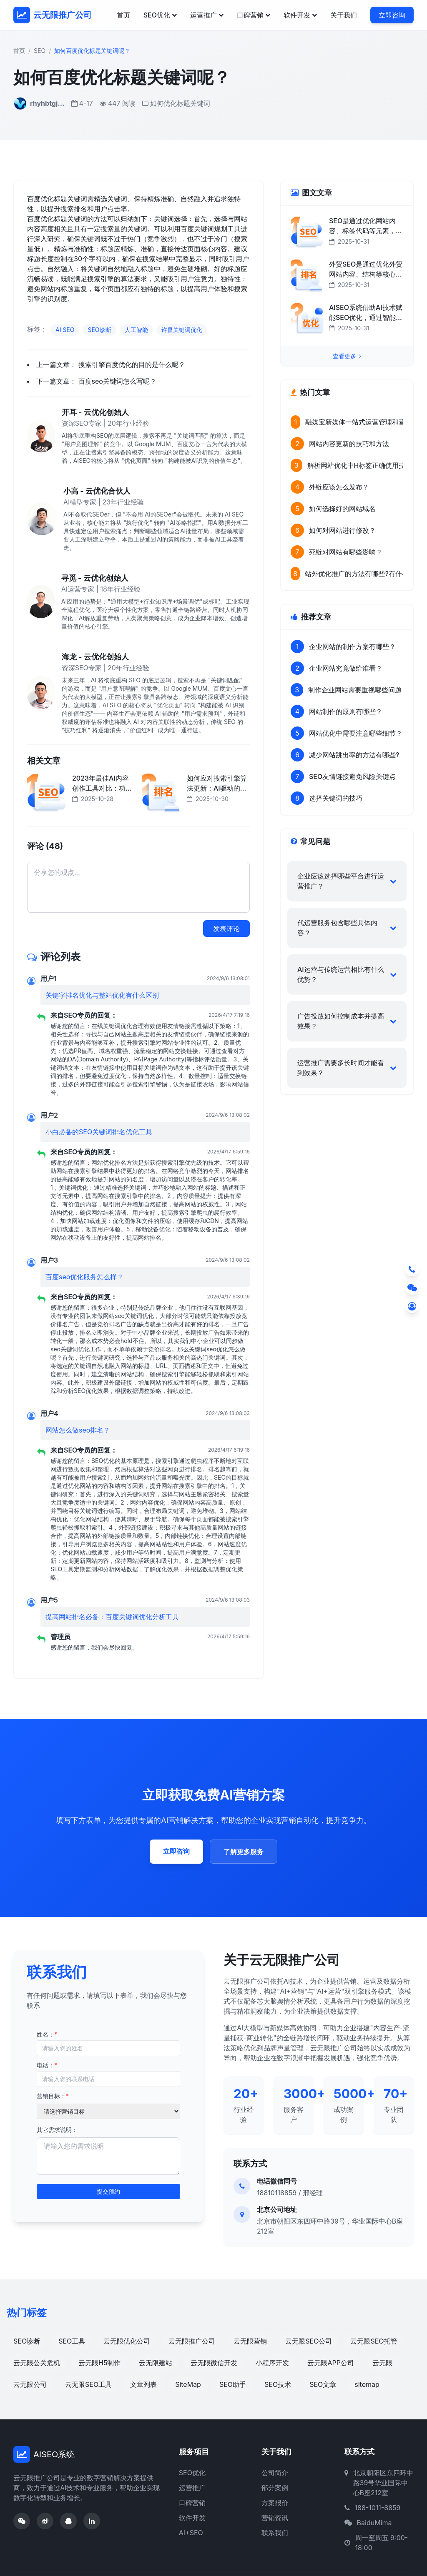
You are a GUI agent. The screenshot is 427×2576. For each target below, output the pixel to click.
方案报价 (274, 2503)
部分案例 (274, 2488)
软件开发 (300, 15)
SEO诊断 (99, 329)
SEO (39, 50)
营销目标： (53, 2095)
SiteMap (188, 2384)
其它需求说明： (57, 2129)
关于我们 (343, 15)
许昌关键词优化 (181, 329)
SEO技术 (277, 2384)
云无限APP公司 (330, 2363)
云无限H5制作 (99, 2363)
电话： (47, 2065)
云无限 (382, 2363)
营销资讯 (274, 2518)
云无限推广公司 (191, 2341)
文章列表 (143, 2384)
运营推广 (207, 15)
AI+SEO (191, 2533)
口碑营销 (253, 15)
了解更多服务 (244, 1851)
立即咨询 (392, 15)
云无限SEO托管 (373, 2341)
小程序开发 (272, 2363)
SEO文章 (322, 2384)
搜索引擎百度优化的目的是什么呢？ (131, 364)
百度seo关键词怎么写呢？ (117, 381)
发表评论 (226, 928)
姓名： (47, 2034)
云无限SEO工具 (88, 2384)
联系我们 (274, 2533)
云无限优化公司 (126, 2341)
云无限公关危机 (36, 2363)
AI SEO (64, 329)
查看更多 (347, 355)
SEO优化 (160, 15)
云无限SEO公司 (308, 2341)
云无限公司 (30, 2384)
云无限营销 (250, 2341)
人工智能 (136, 329)
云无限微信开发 (214, 2363)
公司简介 (274, 2473)
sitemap (366, 2384)
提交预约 (108, 2191)
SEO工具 (71, 2341)
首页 (123, 15)
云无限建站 (155, 2363)
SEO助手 (232, 2384)
